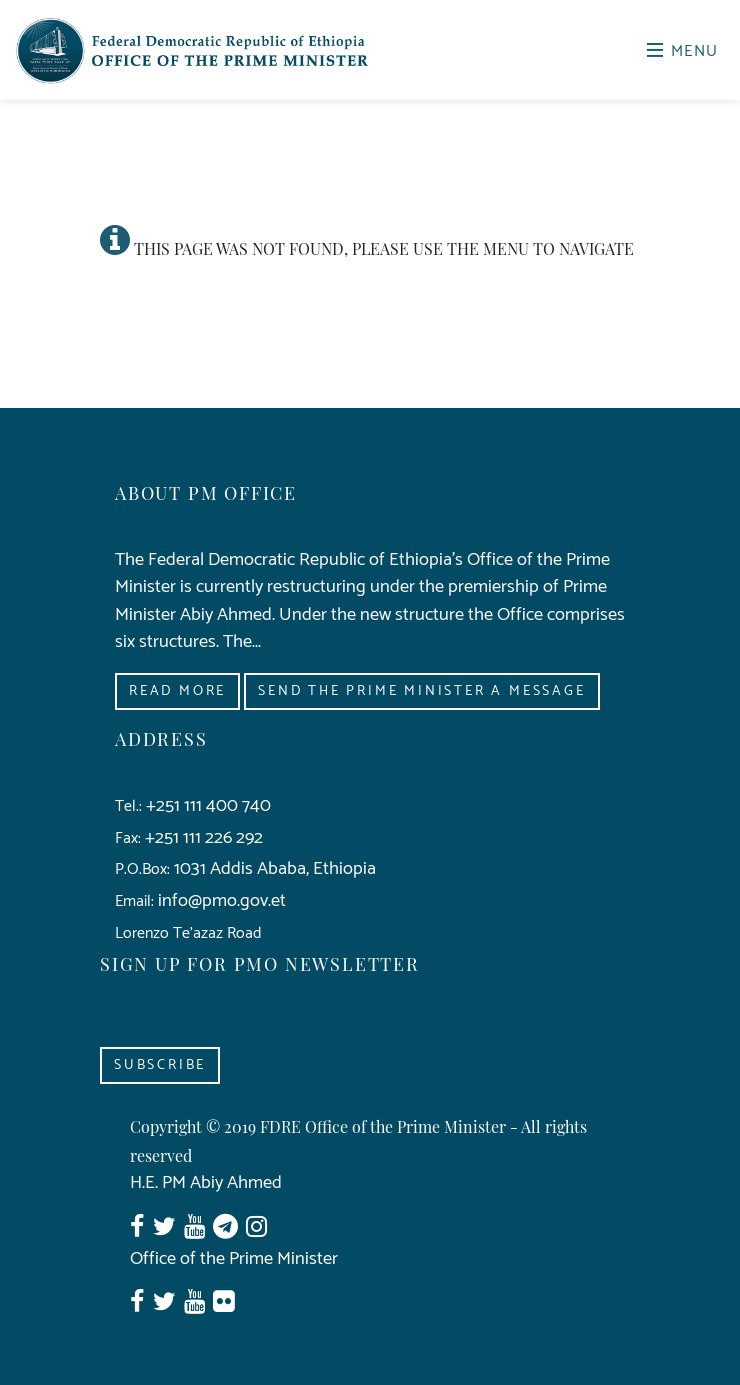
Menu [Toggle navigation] (683, 51)
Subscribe (160, 1065)
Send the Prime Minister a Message (421, 691)
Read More (177, 691)
